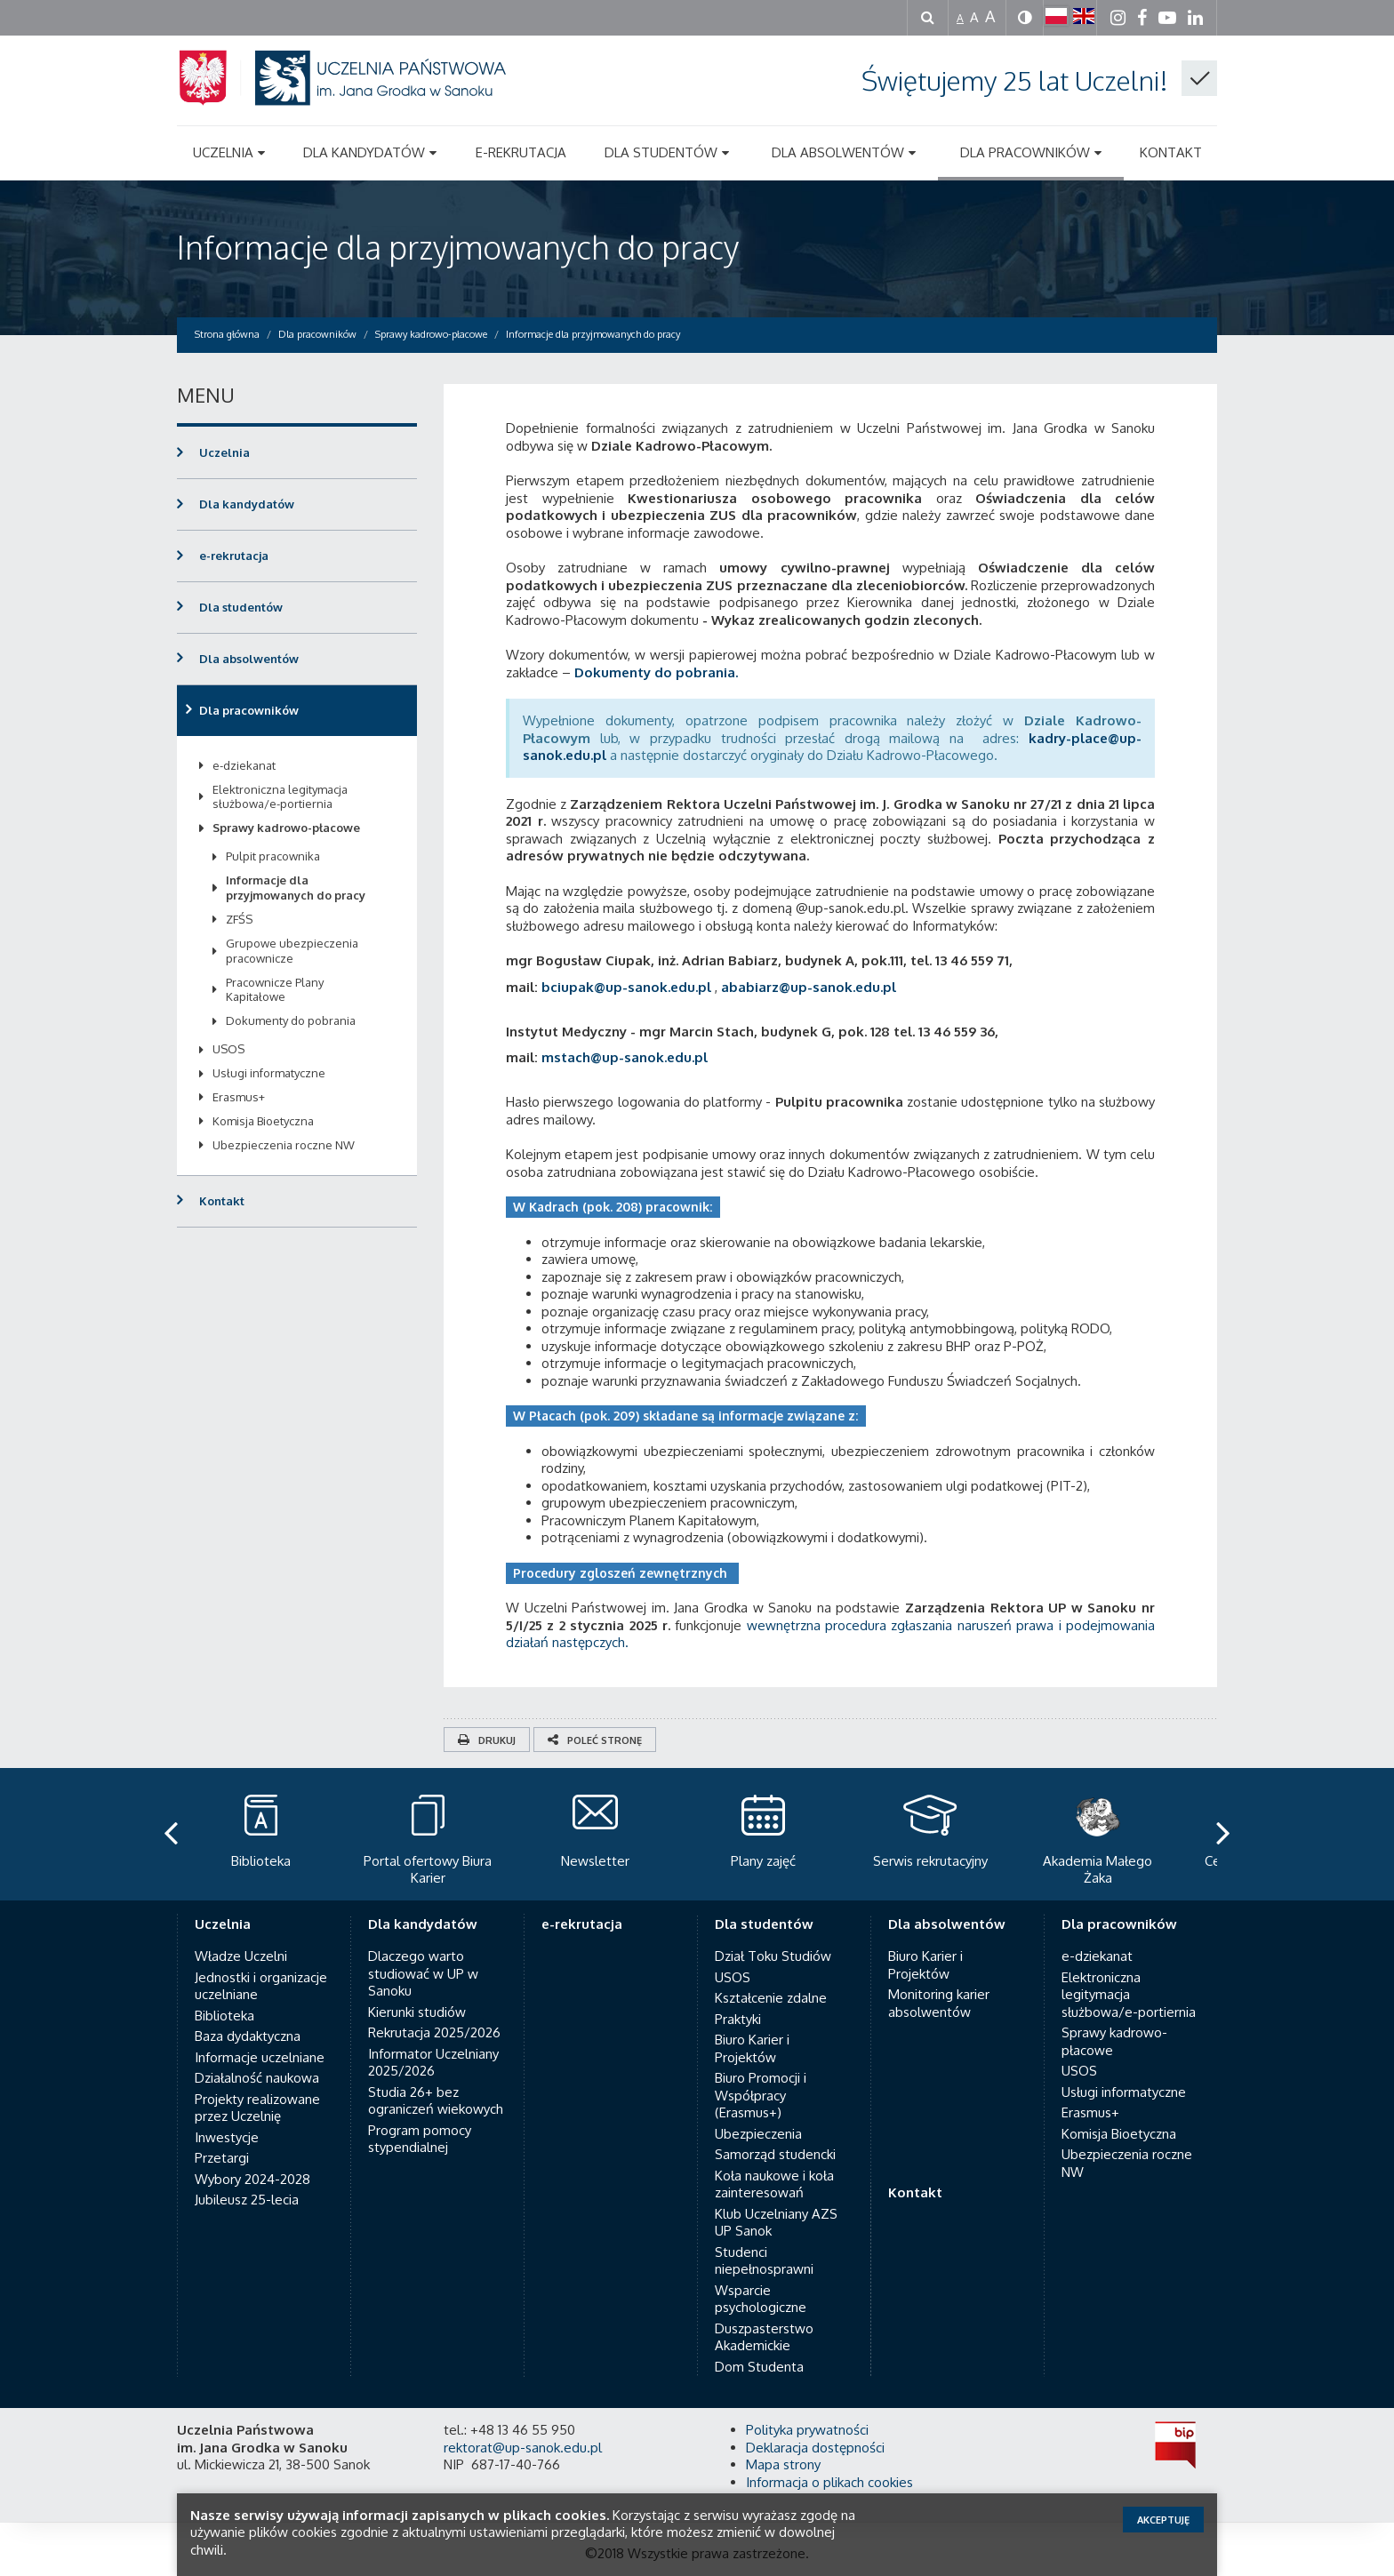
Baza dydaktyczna (247, 2036)
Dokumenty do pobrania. (656, 672)
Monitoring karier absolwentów (938, 2003)
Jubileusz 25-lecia (247, 2199)
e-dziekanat (244, 765)
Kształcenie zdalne (771, 1997)
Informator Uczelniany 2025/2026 (433, 2062)
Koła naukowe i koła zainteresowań (774, 2184)
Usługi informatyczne (268, 1073)
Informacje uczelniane (259, 2057)
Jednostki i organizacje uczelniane (261, 1986)
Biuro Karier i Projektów (752, 2048)
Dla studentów (241, 607)
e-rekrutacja (233, 555)
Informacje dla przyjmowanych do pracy (458, 247)
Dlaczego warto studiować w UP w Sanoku (423, 1973)
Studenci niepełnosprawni (764, 2261)
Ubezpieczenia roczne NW (283, 1145)
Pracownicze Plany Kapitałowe (275, 989)
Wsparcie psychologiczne (760, 2299)
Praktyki (738, 2019)
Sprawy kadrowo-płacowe (286, 827)
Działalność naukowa (257, 2077)
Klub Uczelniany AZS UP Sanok (776, 2222)
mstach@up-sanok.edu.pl (624, 1057)
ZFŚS (239, 919)
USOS (228, 1049)
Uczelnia (224, 452)
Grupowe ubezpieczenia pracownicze (292, 950)
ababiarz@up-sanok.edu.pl (808, 987)
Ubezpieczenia (758, 2133)
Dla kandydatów (246, 504)
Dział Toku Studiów (773, 1956)
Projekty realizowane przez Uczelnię (257, 2108)
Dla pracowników (249, 710)
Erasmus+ (238, 1097)
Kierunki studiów (417, 2012)
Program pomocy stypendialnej (419, 2139)
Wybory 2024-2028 (252, 2179)
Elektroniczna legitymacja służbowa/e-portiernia (280, 797)
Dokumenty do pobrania (291, 1020)
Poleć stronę (595, 1740)
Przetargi (222, 2157)
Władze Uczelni (241, 1956)
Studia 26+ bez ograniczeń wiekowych (435, 2101)
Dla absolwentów (249, 659)
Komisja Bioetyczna (263, 1121)
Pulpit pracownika (273, 856)
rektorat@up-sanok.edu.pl (523, 2447)
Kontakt (221, 1201)
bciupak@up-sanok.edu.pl (626, 987)
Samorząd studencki (775, 2154)
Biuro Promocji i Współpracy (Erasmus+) (760, 2095)
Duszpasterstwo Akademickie (764, 2337)
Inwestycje (227, 2137)
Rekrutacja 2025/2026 (434, 2032)
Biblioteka (224, 2015)
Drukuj (487, 1740)
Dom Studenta (759, 2366)
